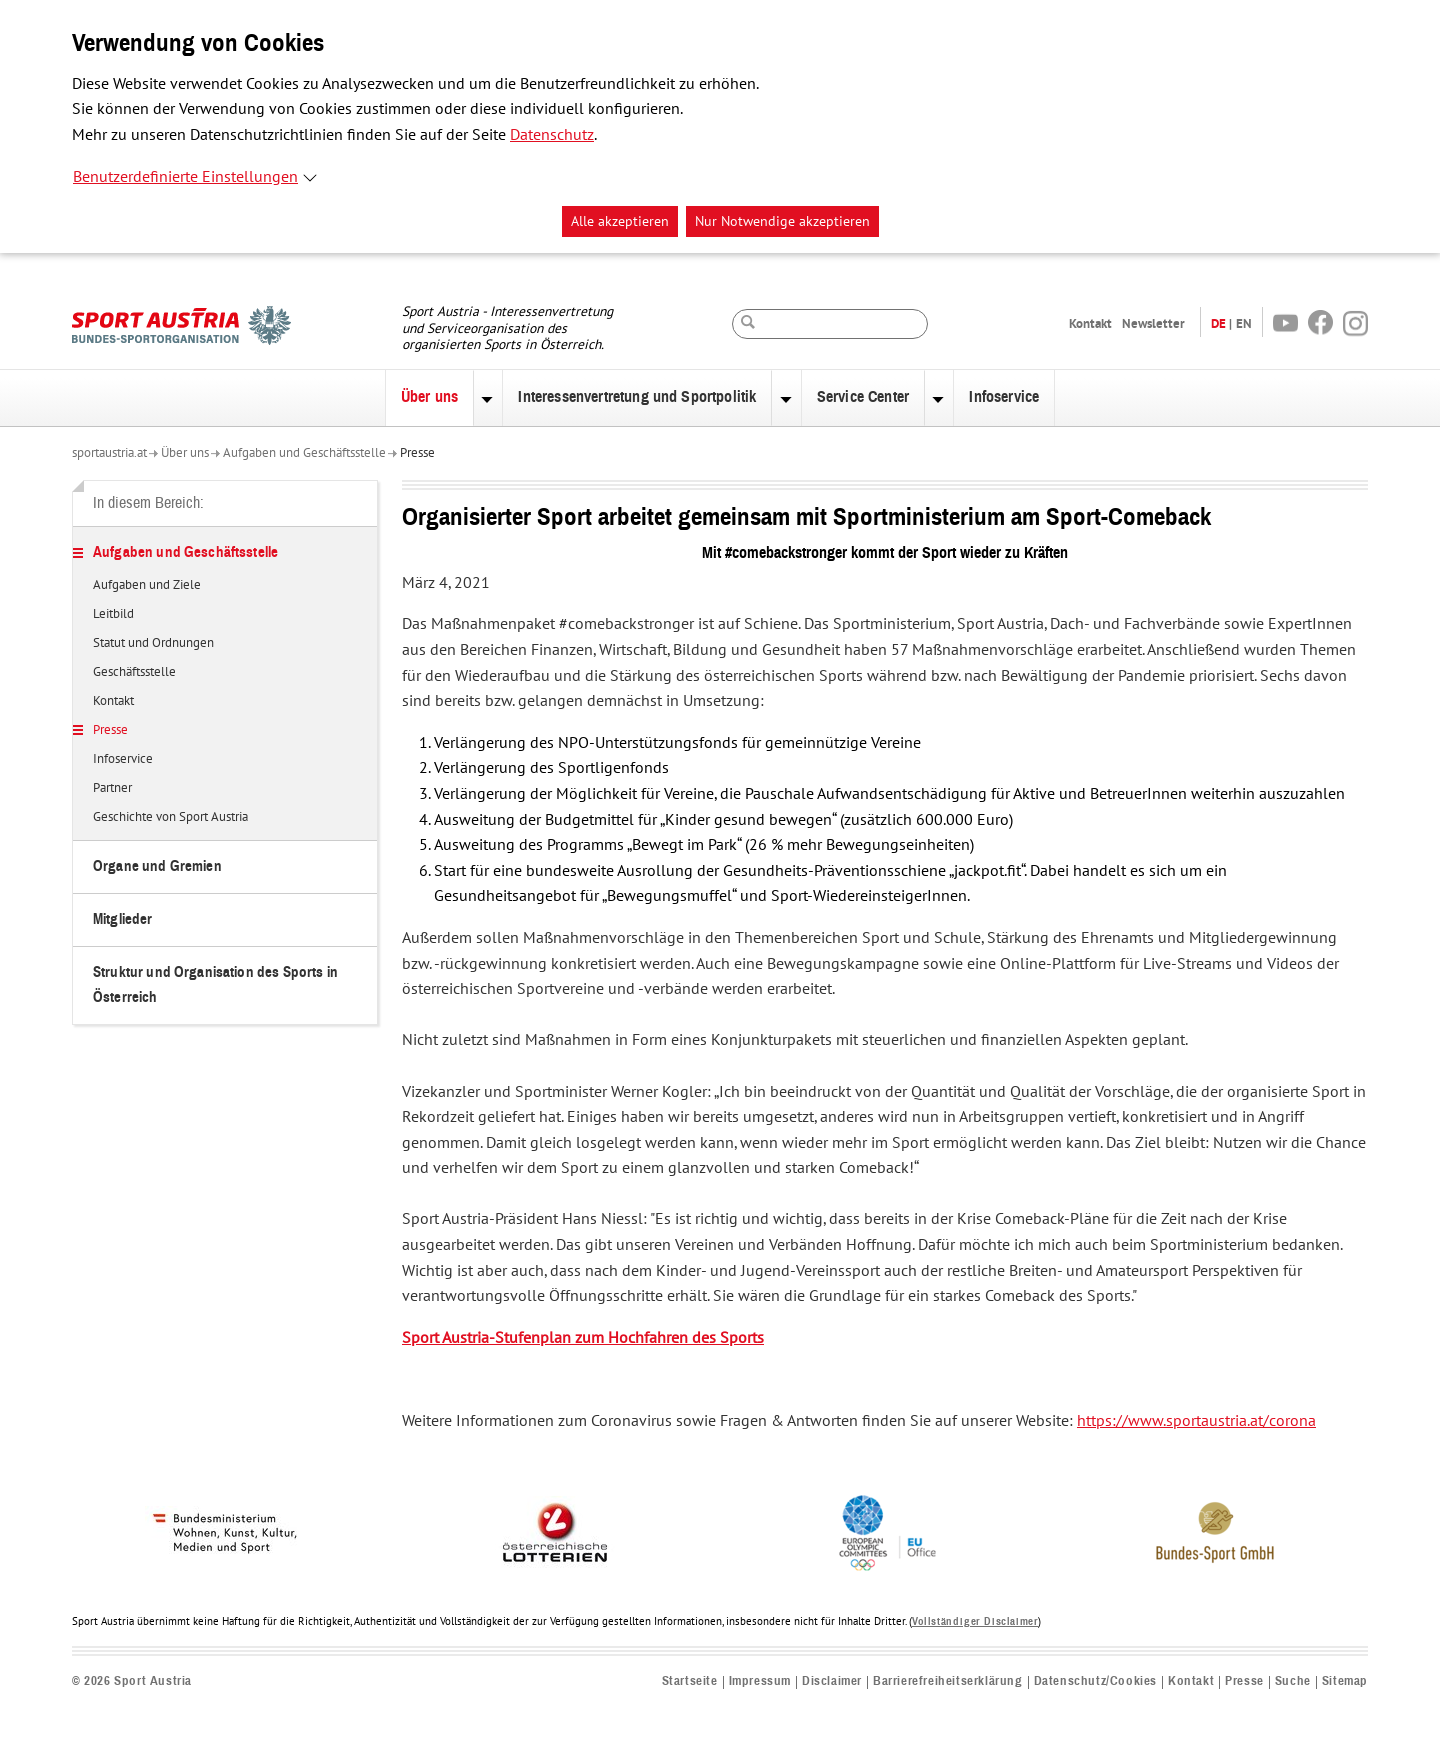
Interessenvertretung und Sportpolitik (637, 397)
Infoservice (1004, 397)
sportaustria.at (109, 453)
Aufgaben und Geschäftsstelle (304, 453)
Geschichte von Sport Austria (170, 818)
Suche (1293, 1681)
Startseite (690, 1681)
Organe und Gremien (157, 866)
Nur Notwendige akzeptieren (782, 221)
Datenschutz (552, 135)
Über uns (429, 397)
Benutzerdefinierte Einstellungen (185, 177)
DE (1218, 323)
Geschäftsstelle (134, 673)
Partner (112, 789)
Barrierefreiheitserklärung (948, 1681)
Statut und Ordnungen (153, 644)
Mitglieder (123, 919)
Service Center (863, 397)
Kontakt (1090, 323)
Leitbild (113, 615)
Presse (417, 453)
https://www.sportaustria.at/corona (1196, 1421)
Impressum (760, 1681)
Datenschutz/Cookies (1095, 1681)
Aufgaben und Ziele (147, 586)
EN (1244, 323)
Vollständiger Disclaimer (975, 1621)
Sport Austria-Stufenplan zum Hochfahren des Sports (583, 1338)
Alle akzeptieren (620, 221)
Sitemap (1345, 1681)
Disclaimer (832, 1681)
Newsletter (1153, 323)
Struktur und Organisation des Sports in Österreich (215, 984)
